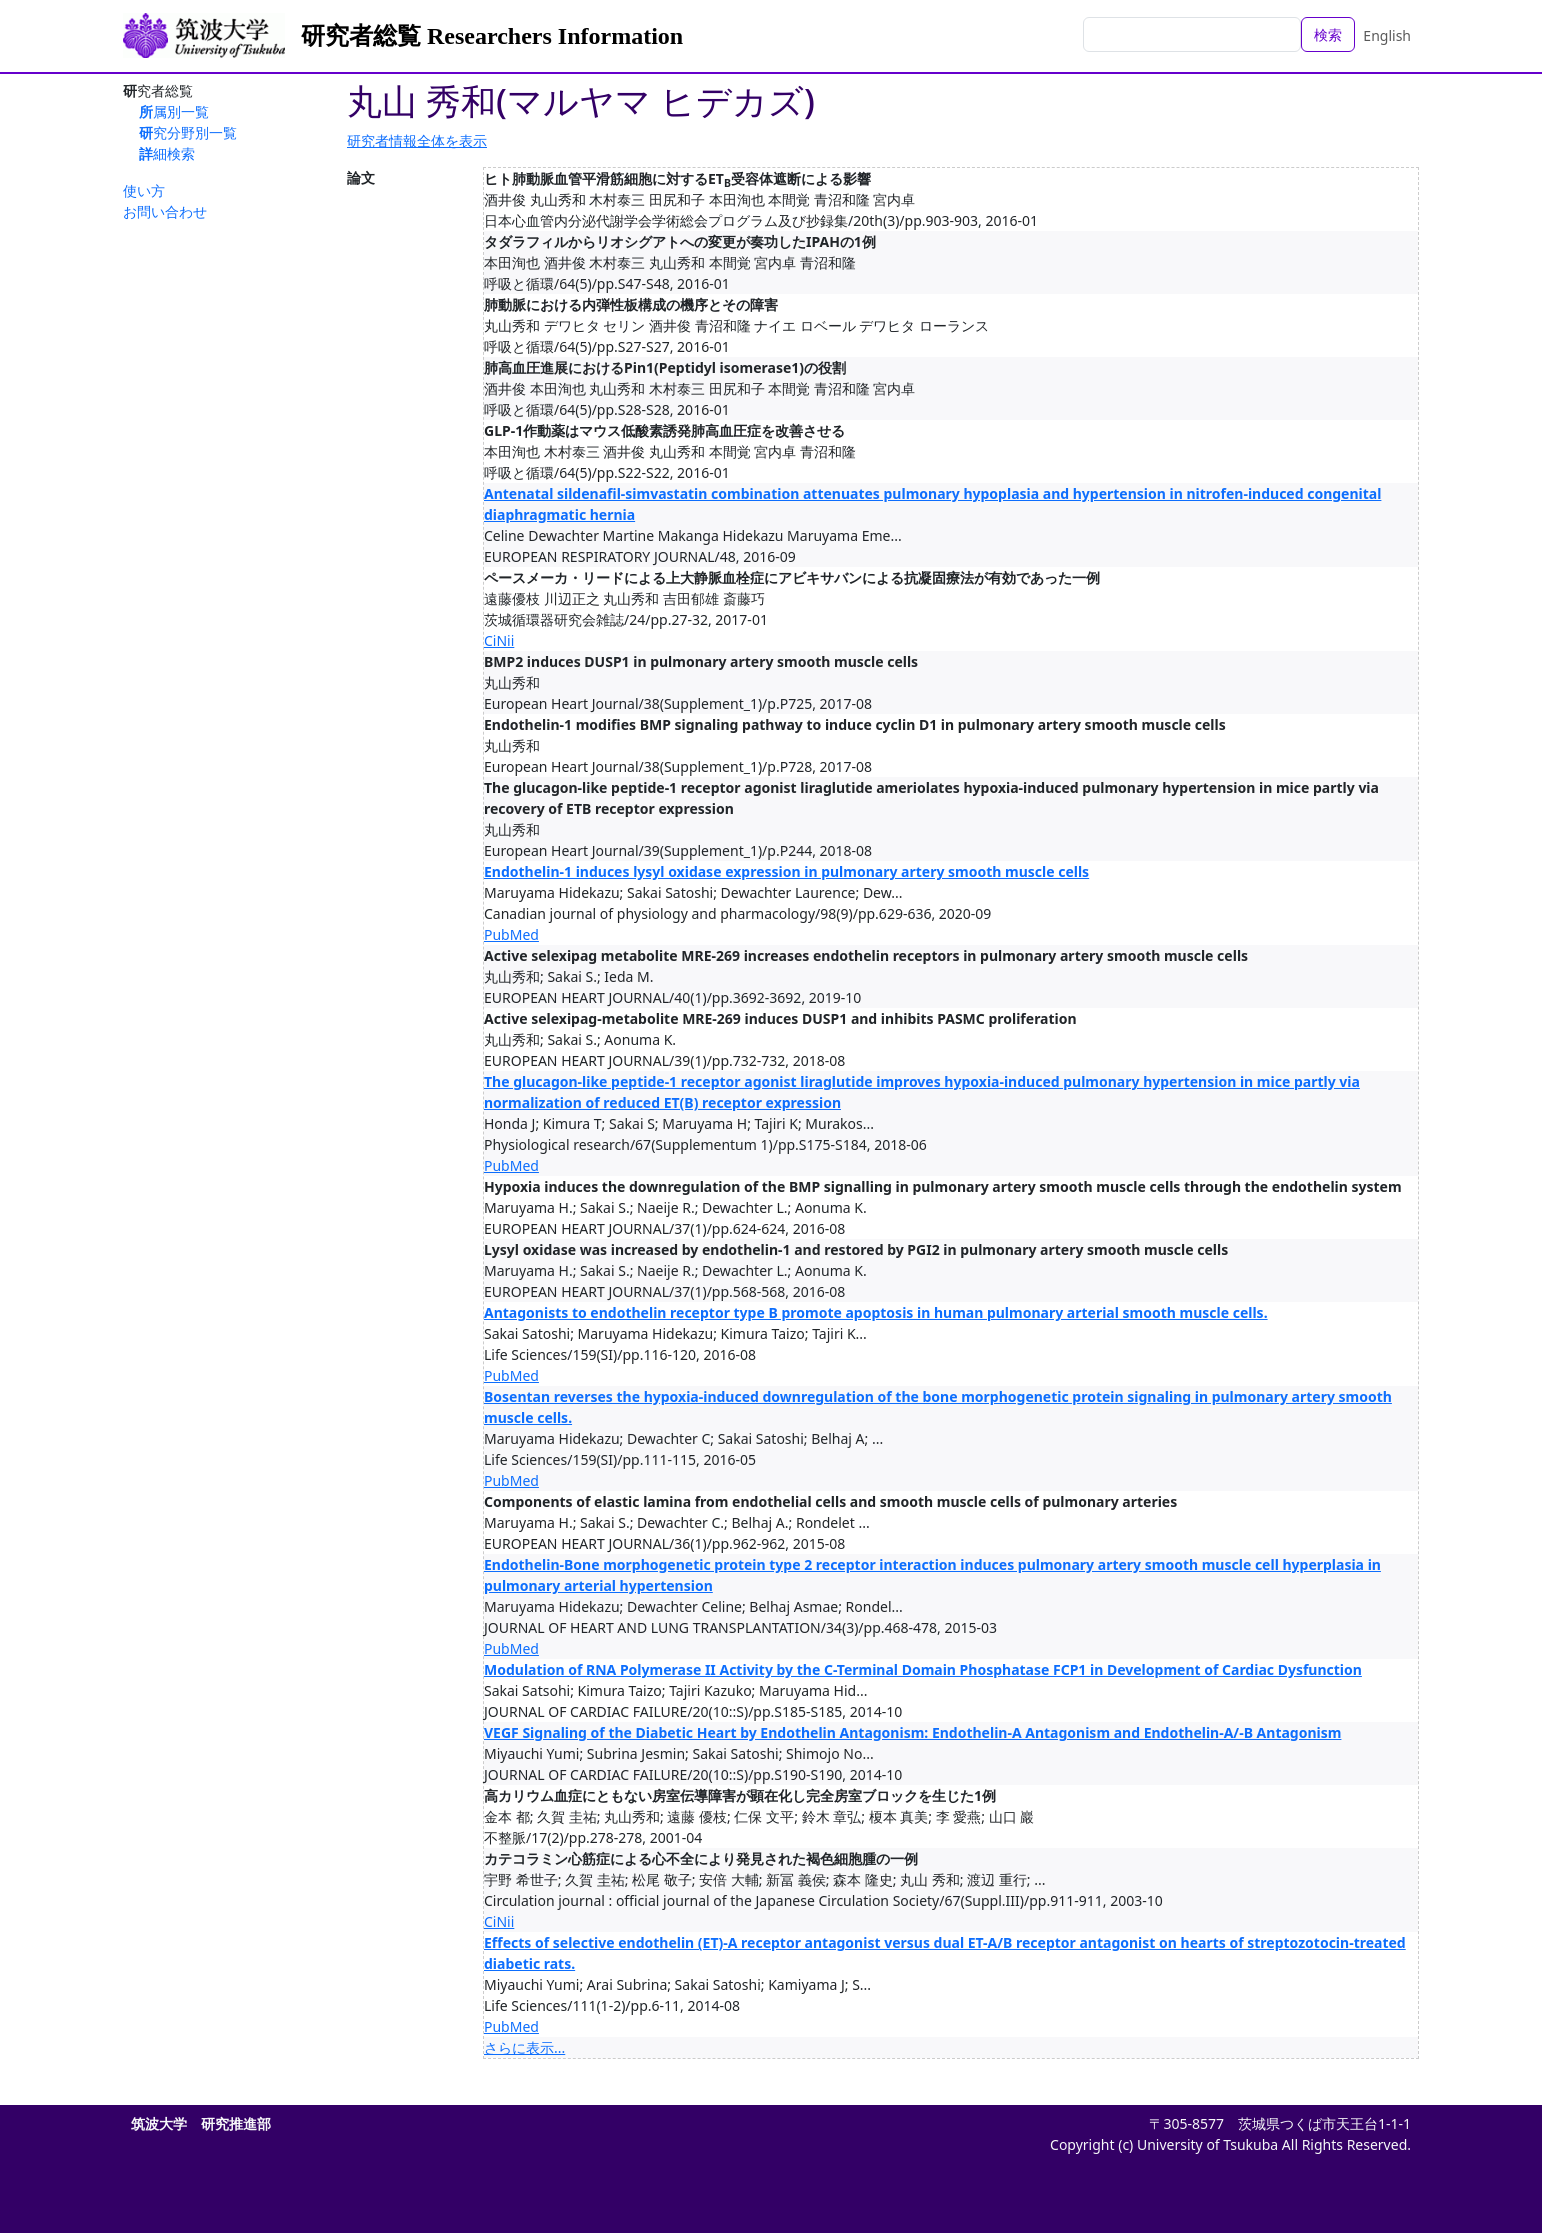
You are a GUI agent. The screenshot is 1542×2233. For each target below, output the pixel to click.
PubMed (511, 934)
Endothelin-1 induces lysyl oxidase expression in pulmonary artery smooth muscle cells (786, 871)
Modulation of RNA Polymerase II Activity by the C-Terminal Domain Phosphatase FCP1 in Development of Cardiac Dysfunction (923, 1669)
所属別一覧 (174, 111)
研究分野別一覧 (188, 132)
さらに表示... (524, 2047)
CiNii (499, 640)
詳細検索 (167, 153)
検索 (1328, 34)
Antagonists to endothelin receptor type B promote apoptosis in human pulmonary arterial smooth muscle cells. (876, 1312)
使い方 (144, 190)
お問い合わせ (165, 211)
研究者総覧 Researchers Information (492, 36)
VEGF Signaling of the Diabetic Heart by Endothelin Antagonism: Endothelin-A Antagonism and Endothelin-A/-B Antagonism (912, 1732)
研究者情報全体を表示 (417, 140)
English (1387, 35)
